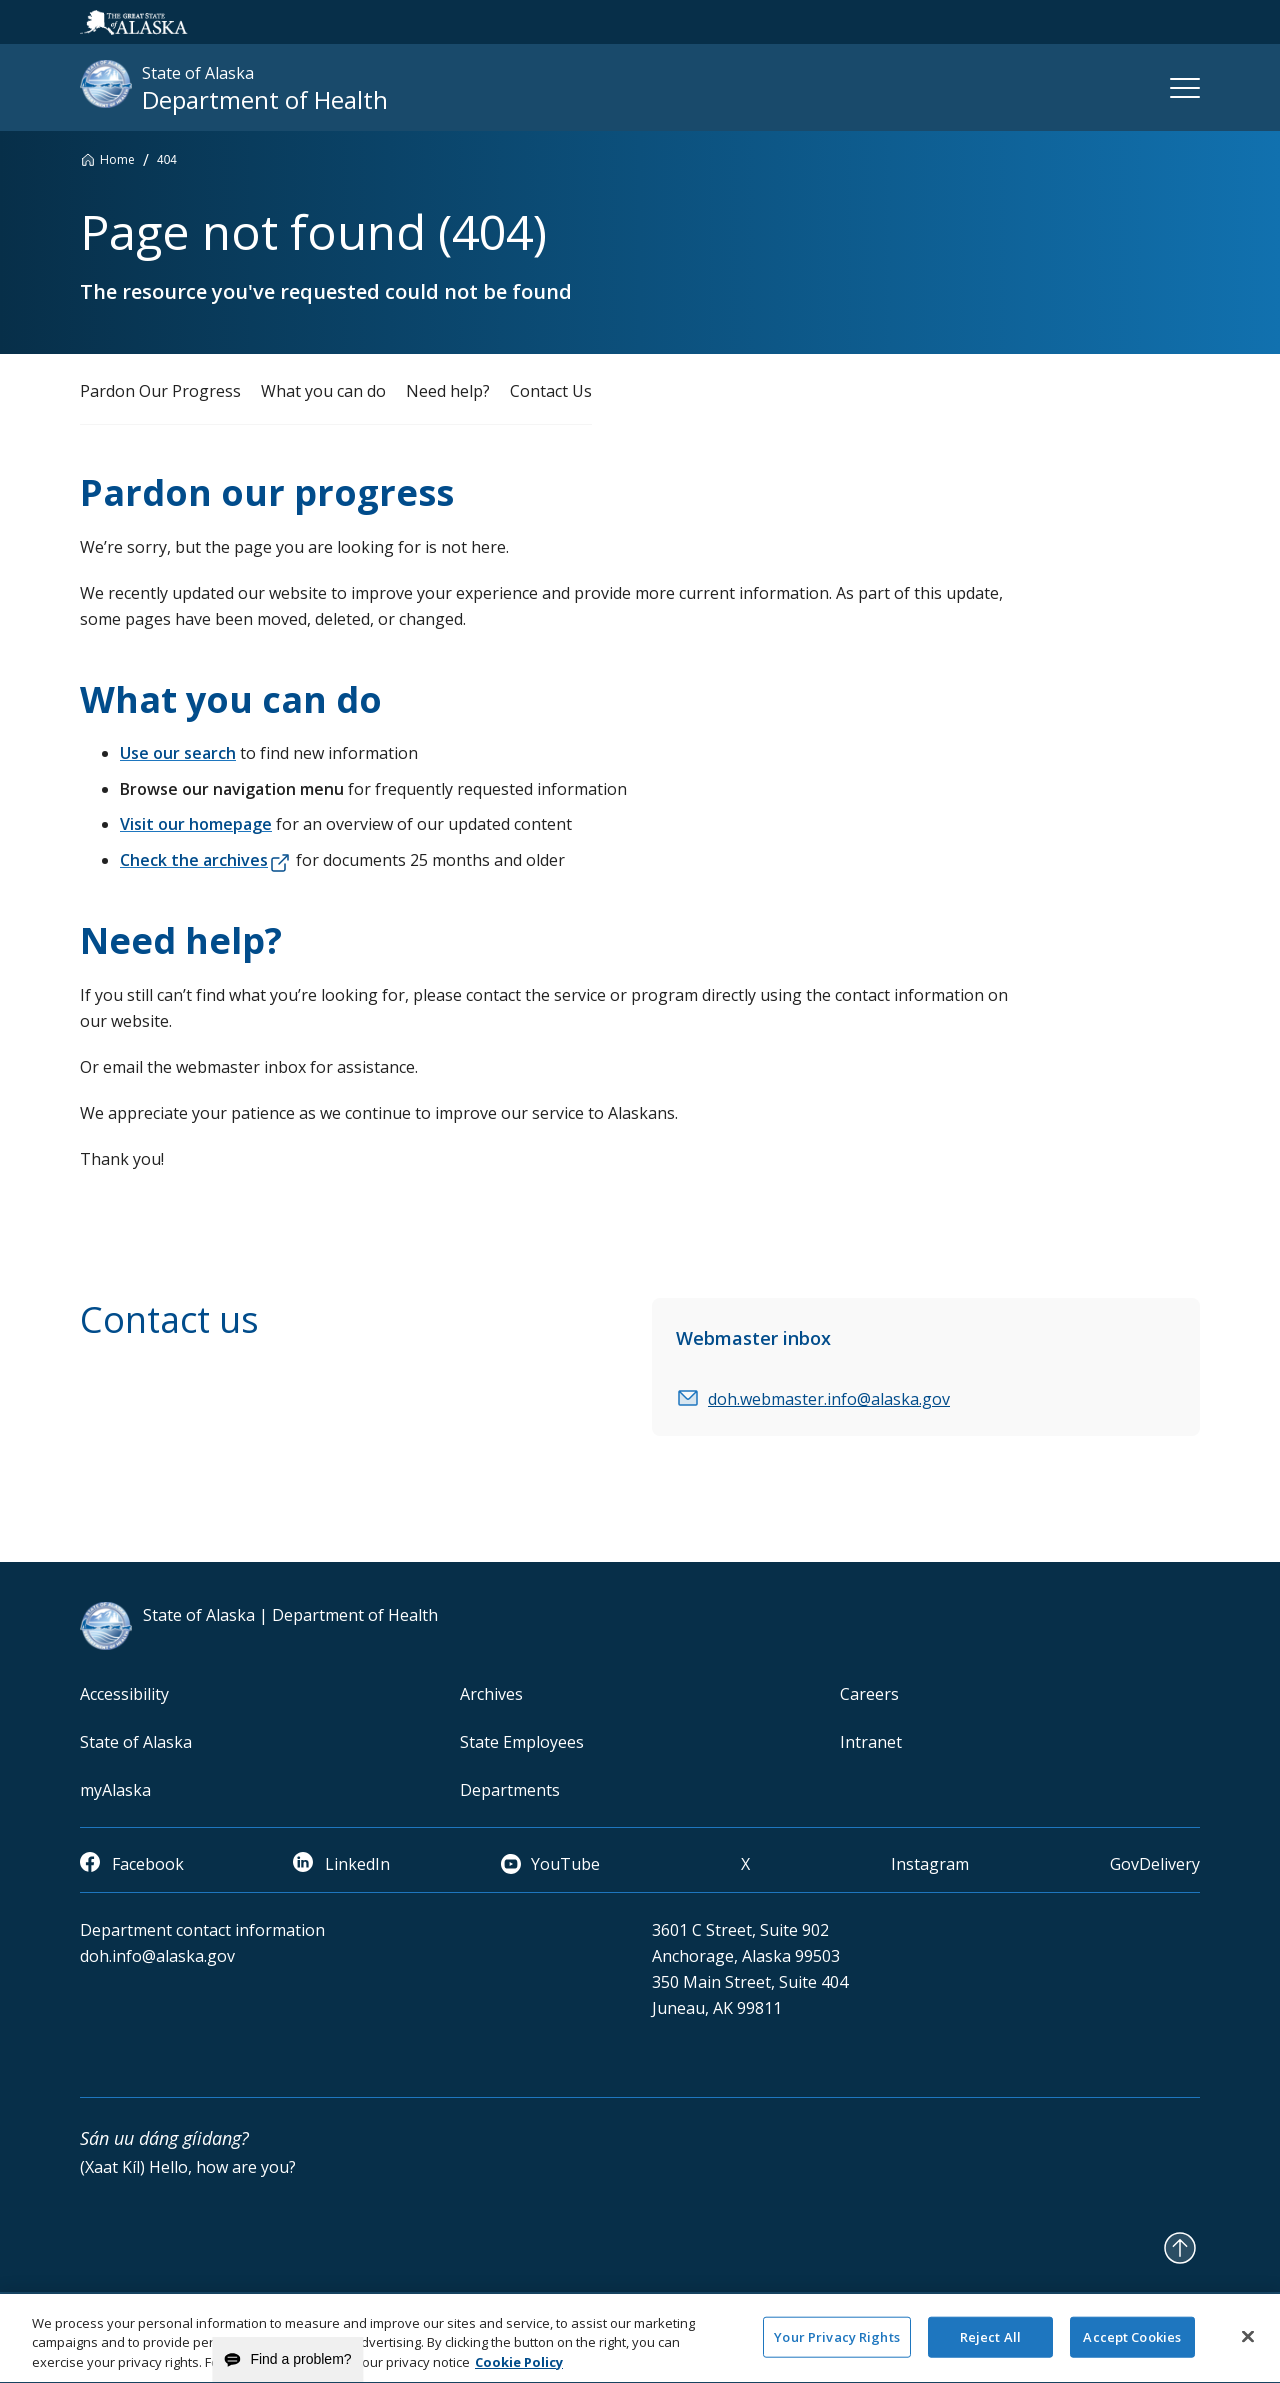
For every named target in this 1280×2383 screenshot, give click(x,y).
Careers (869, 1694)
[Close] (1248, 2347)
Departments (510, 1790)
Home (117, 159)
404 (167, 160)
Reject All (990, 2347)
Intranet (871, 1742)
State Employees (522, 1742)
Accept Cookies (1132, 2347)
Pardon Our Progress (160, 391)
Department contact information (202, 1930)
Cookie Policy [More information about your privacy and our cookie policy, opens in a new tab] (519, 2373)
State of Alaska (136, 1742)
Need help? (448, 391)
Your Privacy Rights (836, 2347)
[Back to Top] (1180, 2248)
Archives (491, 1694)
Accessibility (124, 1694)
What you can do (323, 391)
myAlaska (115, 1790)
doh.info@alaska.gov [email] (157, 1956)
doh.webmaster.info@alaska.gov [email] (829, 1399)
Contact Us (551, 391)
